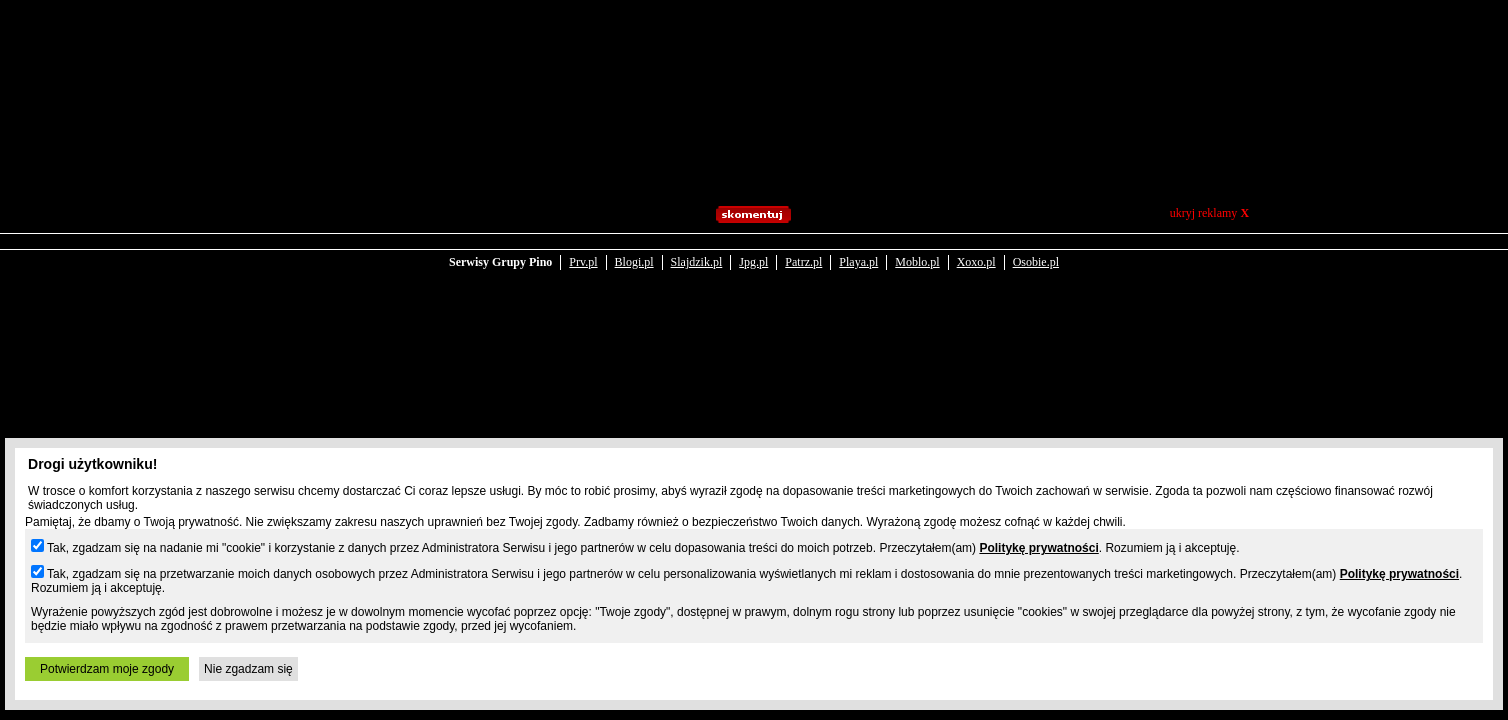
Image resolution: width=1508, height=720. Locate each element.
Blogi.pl (634, 262)
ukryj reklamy (1209, 213)
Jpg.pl (753, 262)
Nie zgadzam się (248, 669)
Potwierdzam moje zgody (107, 669)
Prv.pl (583, 262)
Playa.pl (858, 262)
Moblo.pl (917, 262)
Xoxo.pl (976, 262)
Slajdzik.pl (697, 262)
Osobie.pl (1036, 262)
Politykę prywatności (1038, 548)
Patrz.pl (803, 262)
